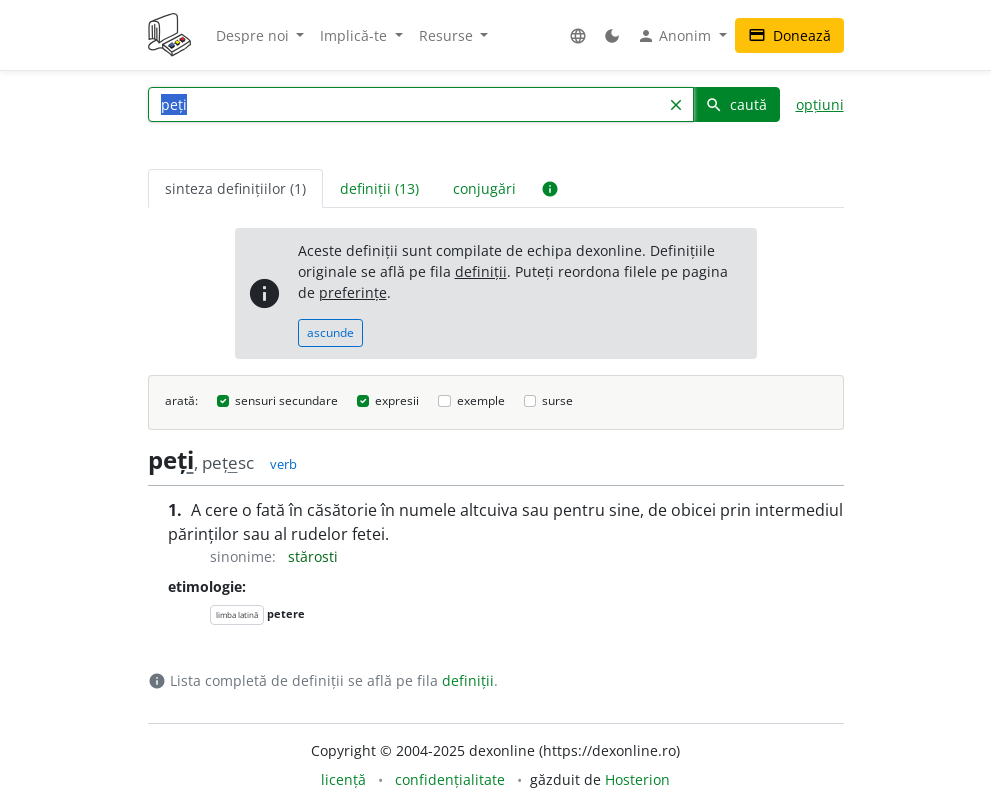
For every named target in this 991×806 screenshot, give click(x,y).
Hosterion (637, 779)
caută (736, 104)
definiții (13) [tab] (379, 188)
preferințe (353, 292)
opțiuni (820, 104)
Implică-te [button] (355, 35)
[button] (578, 35)
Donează (789, 35)
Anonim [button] (676, 36)
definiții (481, 271)
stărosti (313, 556)
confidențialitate (450, 779)
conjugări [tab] (484, 188)
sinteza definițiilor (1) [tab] (235, 188)
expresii (397, 400)
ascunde (330, 332)
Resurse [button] (448, 35)
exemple (481, 400)
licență (343, 779)
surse (557, 400)
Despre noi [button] (254, 35)
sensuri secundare (286, 400)
